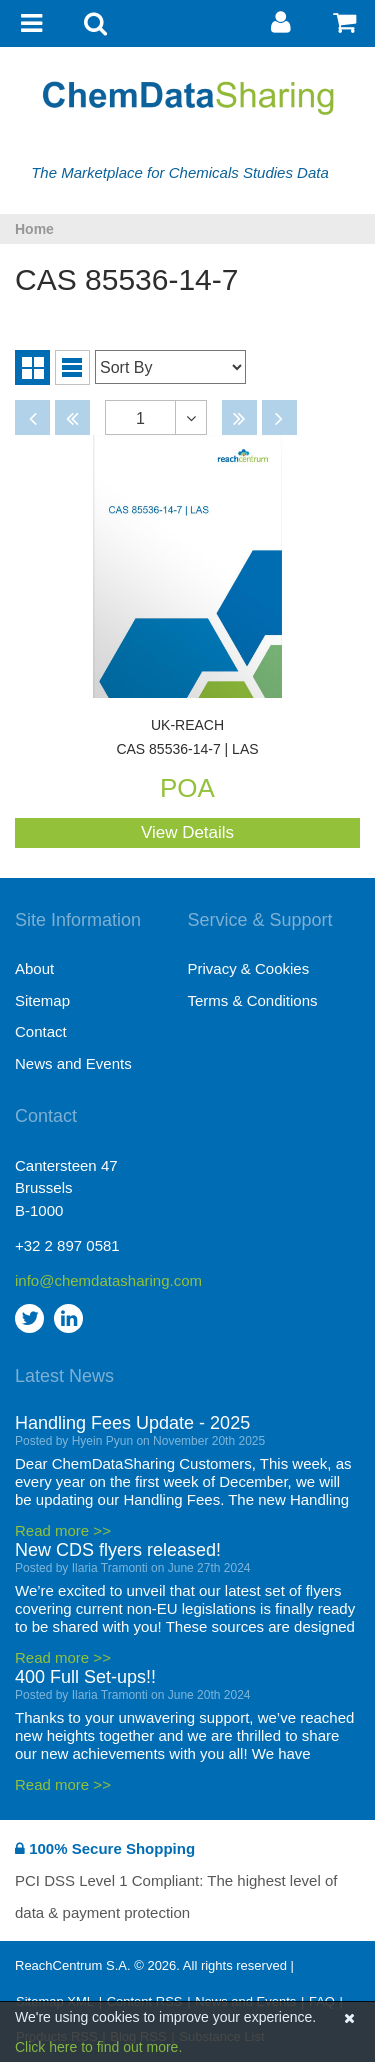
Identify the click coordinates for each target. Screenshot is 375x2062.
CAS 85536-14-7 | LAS (187, 737)
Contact (41, 1031)
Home (34, 229)
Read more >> (63, 1530)
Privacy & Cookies (249, 968)
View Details (187, 832)
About (34, 968)
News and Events (73, 1063)
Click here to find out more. (98, 2047)
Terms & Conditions (253, 1000)
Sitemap (42, 1000)
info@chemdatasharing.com (101, 1280)
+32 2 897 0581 (67, 1245)
